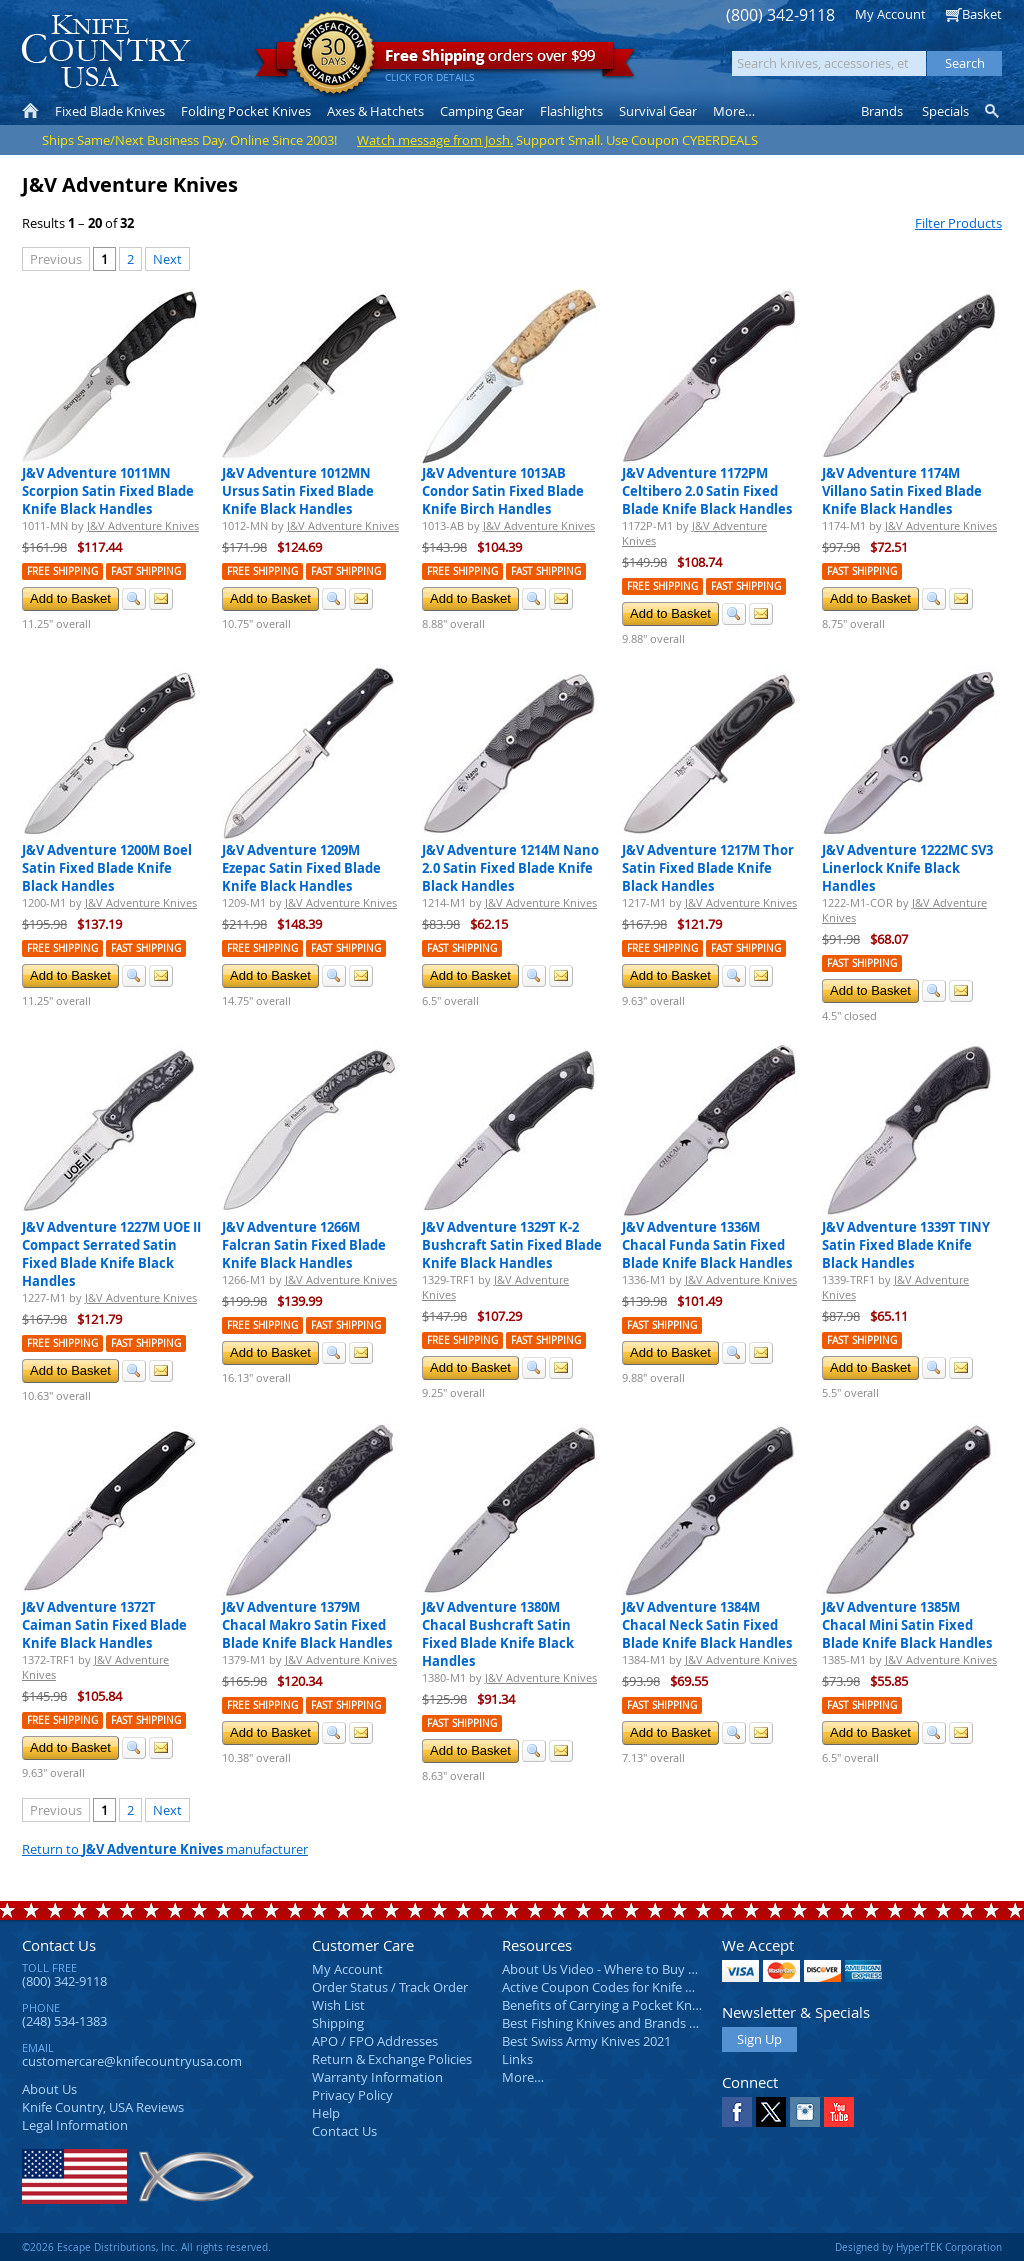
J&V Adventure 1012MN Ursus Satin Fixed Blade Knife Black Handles (298, 491)
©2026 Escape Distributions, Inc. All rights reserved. (146, 2247)
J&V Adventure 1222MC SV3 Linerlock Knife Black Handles (907, 868)
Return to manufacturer (165, 1849)
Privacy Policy (352, 2095)
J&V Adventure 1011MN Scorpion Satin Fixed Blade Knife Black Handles (108, 491)
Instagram (805, 2112)
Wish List (338, 2005)
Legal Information (75, 2125)
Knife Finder (993, 111)
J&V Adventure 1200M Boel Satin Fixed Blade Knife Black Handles (107, 868)
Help (326, 2113)
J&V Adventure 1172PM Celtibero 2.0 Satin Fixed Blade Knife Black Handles (707, 491)
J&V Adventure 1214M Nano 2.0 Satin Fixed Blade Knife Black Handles (510, 868)
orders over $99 (445, 60)
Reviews (103, 2107)
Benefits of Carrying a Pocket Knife (604, 2005)
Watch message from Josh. (435, 140)
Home (30, 111)
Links (517, 2059)
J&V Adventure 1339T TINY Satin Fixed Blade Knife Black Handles (906, 1245)
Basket (982, 14)
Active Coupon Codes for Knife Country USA (631, 1987)
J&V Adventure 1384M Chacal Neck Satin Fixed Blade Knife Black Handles (707, 1625)
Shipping (338, 2023)
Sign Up (759, 2039)
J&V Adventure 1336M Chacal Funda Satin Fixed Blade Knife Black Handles (707, 1245)
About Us (49, 2089)
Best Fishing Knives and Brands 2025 (609, 2023)
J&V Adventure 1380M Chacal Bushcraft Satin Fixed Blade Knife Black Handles (498, 1634)
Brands (882, 111)
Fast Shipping (146, 571)
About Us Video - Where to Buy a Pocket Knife (637, 1969)
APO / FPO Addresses (375, 2041)
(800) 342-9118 (780, 15)
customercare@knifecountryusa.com (132, 2061)
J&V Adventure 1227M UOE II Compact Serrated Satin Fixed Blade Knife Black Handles (111, 1254)
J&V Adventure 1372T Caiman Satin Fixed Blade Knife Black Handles (104, 1625)
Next (167, 259)
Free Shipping (62, 571)
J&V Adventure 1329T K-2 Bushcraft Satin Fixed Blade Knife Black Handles (512, 1245)
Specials (945, 111)
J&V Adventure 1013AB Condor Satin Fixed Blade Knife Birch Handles (503, 491)
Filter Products (958, 223)
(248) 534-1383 (64, 2021)
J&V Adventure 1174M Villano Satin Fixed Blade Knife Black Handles (902, 491)
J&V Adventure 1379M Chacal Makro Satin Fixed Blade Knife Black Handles (307, 1625)
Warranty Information (377, 2077)
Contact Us (59, 1945)
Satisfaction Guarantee (333, 54)
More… (523, 2077)
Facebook (737, 2112)
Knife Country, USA (106, 51)
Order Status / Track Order (390, 1987)
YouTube (839, 2112)
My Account (890, 14)
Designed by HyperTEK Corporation (918, 2247)
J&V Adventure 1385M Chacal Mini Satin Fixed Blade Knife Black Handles (907, 1625)
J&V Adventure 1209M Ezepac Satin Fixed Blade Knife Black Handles (301, 868)
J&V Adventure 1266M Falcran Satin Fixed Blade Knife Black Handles (304, 1245)
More (734, 111)
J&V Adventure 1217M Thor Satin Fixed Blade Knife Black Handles (708, 868)
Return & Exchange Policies (392, 2059)
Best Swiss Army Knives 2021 (586, 2041)
